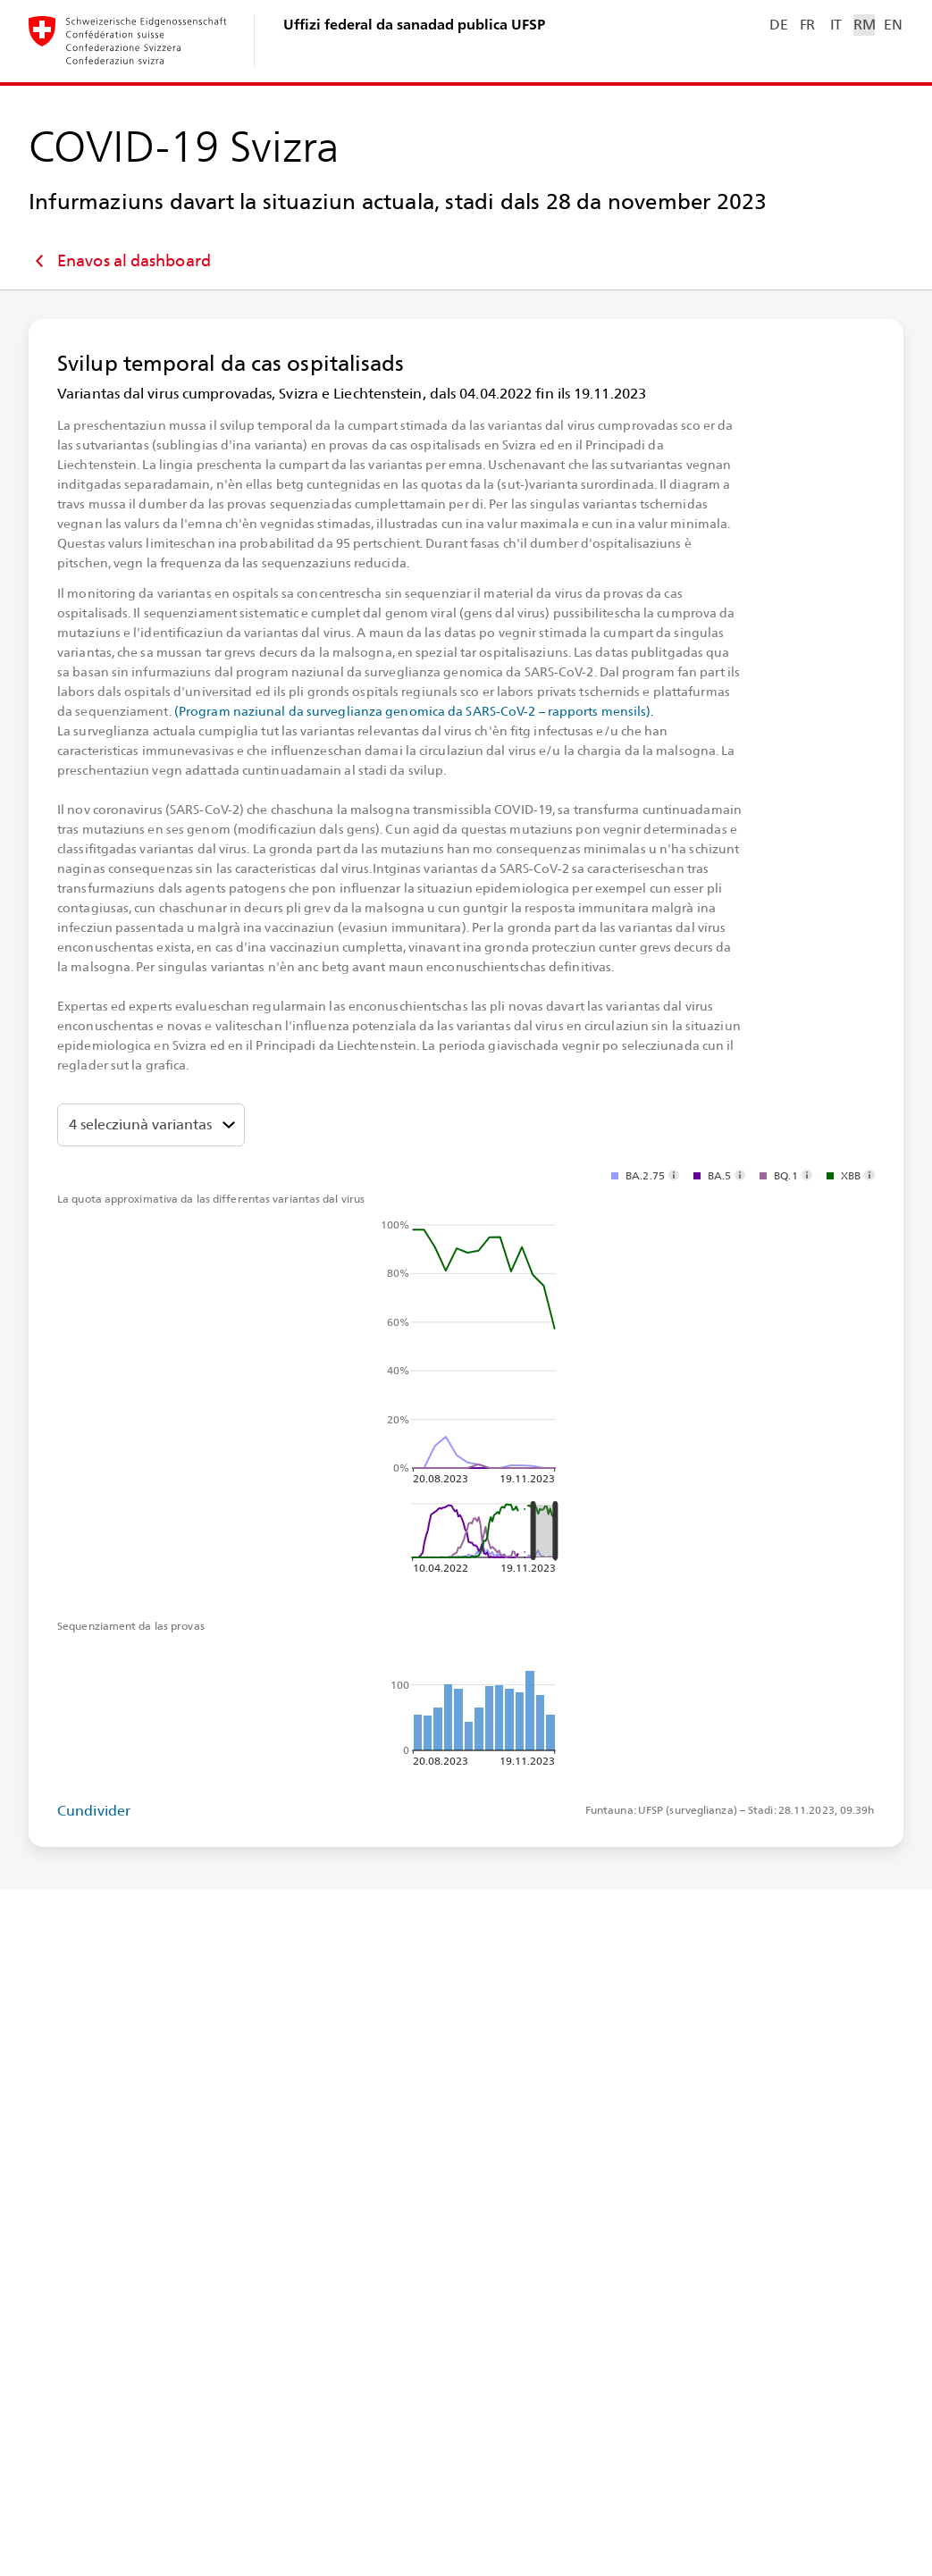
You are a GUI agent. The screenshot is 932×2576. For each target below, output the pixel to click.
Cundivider (93, 1810)
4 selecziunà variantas (140, 1124)
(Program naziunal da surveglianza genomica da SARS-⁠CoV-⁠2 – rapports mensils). (414, 711)
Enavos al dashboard (120, 261)
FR (807, 24)
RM (864, 24)
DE (778, 24)
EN (893, 24)
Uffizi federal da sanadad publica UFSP (414, 24)
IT (836, 24)
